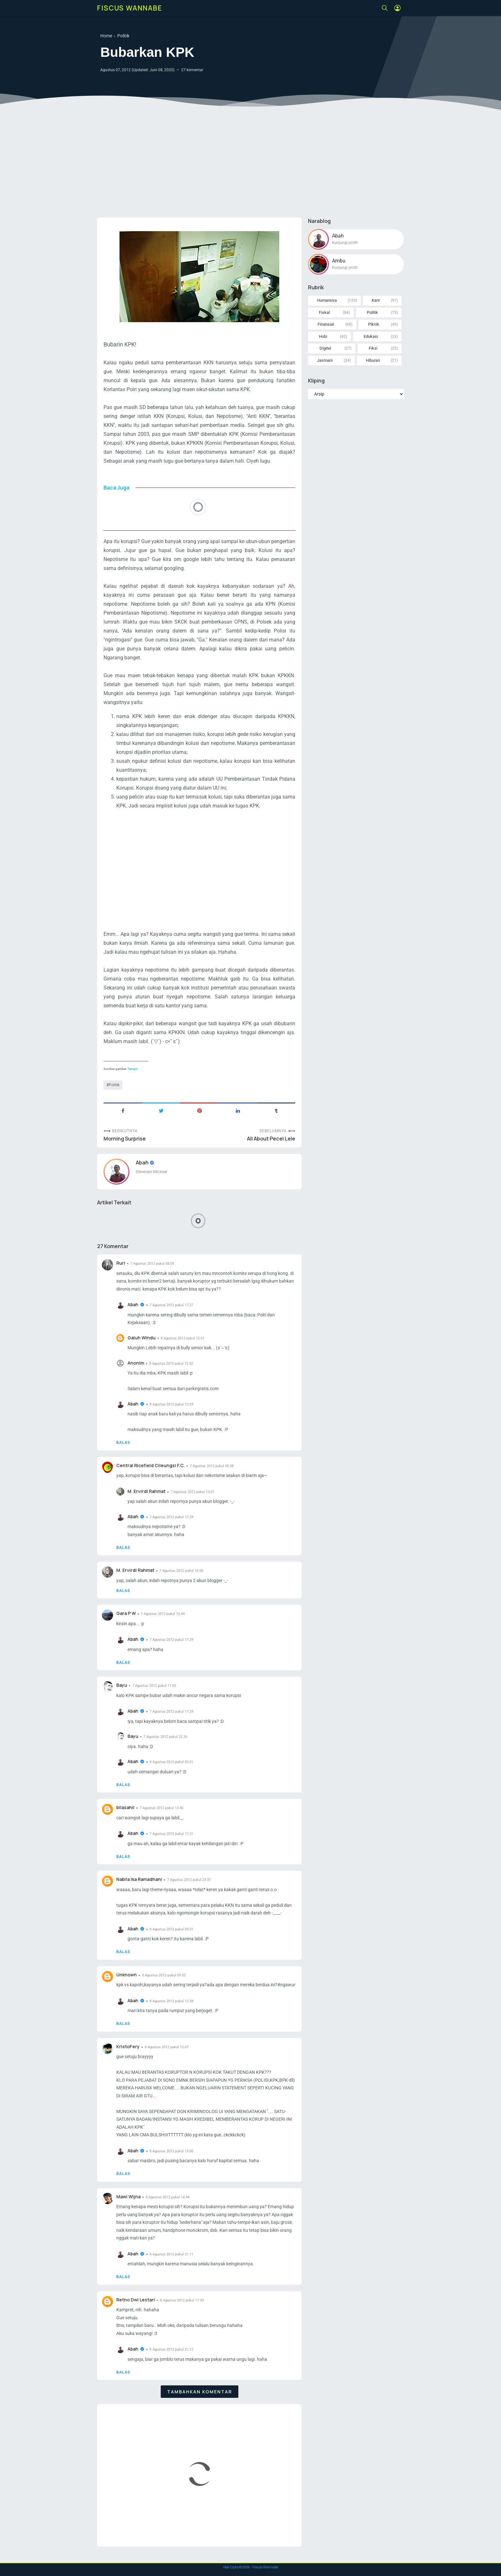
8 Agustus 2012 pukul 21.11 (171, 2254)
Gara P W (126, 1613)
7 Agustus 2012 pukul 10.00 (181, 1571)
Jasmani (325, 360)
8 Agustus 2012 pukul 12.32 (171, 1363)
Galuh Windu (141, 1338)
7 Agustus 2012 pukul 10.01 (192, 1492)
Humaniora (327, 300)
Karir (376, 300)
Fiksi (373, 348)
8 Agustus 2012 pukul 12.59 (171, 1404)
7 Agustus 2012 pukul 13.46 (161, 1808)
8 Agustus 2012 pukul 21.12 (171, 2349)
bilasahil (125, 1807)
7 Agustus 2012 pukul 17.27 (171, 1305)
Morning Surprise (125, 1138)
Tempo (132, 1069)
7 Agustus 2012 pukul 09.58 (212, 1466)
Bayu (121, 1685)
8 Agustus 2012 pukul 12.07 (167, 2047)
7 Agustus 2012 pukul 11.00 (154, 1686)
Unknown (126, 1975)
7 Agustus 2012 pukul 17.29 (171, 1517)
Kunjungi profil (345, 242)
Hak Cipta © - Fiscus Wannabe (250, 2567)
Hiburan (373, 360)
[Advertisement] (250, 163)
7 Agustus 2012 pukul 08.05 (152, 1263)
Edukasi (371, 336)
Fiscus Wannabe (129, 8)
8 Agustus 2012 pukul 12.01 (182, 1338)
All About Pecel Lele (271, 1138)
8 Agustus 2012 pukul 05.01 (171, 1762)
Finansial (326, 324)
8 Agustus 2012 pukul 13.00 (171, 2151)
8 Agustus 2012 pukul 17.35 (182, 2300)
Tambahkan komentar (199, 2392)
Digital (325, 348)
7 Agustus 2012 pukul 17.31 (171, 1834)
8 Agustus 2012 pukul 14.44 (167, 2197)
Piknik (373, 324)
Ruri (120, 1263)
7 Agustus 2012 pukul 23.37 (189, 1880)
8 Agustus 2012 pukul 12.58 (171, 2001)
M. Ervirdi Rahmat (146, 1491)
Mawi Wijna (128, 2196)
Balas (123, 1442)
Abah (143, 1162)
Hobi (323, 336)
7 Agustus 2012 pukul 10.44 (163, 1614)
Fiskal (324, 312)
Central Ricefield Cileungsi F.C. (150, 1465)
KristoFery (128, 2046)
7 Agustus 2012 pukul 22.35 (165, 1737)
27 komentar (192, 70)
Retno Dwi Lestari (135, 2300)
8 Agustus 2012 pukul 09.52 (164, 1975)
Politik (114, 1085)
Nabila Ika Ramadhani (139, 1879)
